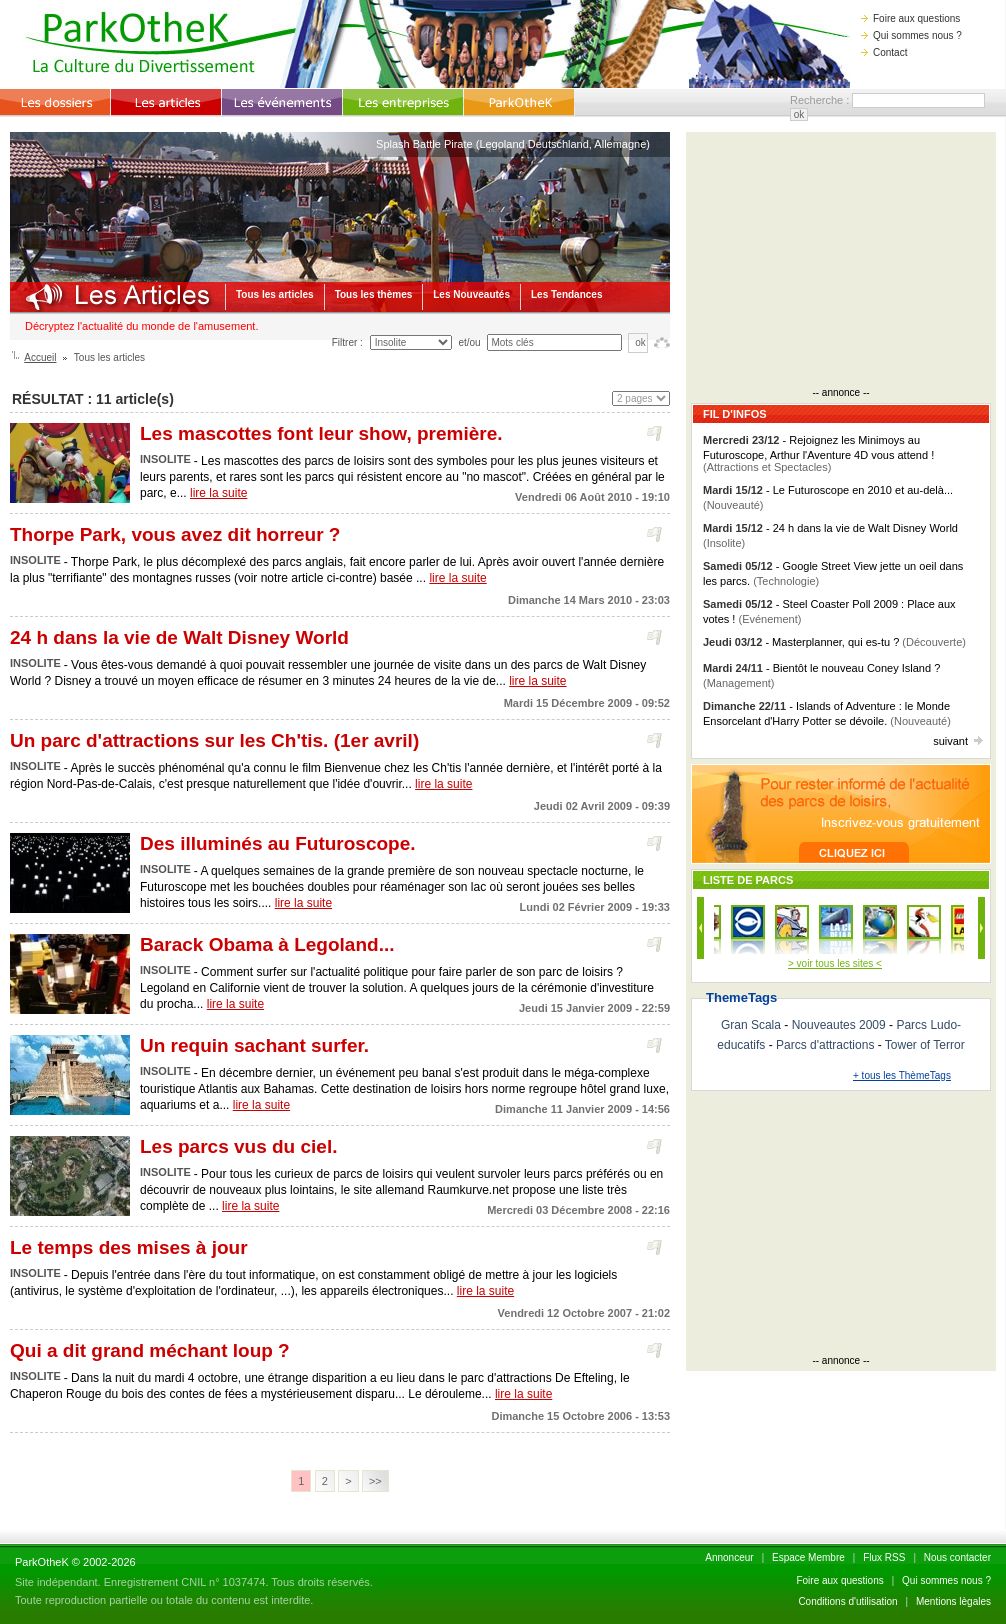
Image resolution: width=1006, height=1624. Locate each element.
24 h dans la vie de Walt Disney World (179, 637)
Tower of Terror (925, 1045)
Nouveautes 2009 (839, 1025)
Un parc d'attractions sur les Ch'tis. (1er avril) (214, 740)
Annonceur (729, 1557)
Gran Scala (751, 1025)
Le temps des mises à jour (129, 1247)
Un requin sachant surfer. (254, 1045)
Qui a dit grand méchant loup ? (150, 1350)
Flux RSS (884, 1557)
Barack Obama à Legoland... (267, 944)
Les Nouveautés (471, 294)
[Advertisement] (841, 262)
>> (375, 1481)
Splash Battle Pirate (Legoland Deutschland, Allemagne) (513, 144)
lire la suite (218, 493)
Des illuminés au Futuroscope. (278, 843)
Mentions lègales (953, 1601)
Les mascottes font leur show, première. (321, 433)
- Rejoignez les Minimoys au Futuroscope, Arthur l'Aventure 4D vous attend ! (818, 453)
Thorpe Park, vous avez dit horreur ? (175, 534)
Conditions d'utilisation (847, 1601)
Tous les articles (275, 294)
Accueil (40, 357)
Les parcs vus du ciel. (238, 1146)
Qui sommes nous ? (911, 35)
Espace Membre (808, 1557)
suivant (958, 741)
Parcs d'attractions (825, 1045)
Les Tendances (567, 294)
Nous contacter (957, 1557)
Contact (884, 52)
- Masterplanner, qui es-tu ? (834, 642)
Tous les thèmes (374, 294)
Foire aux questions (910, 18)
